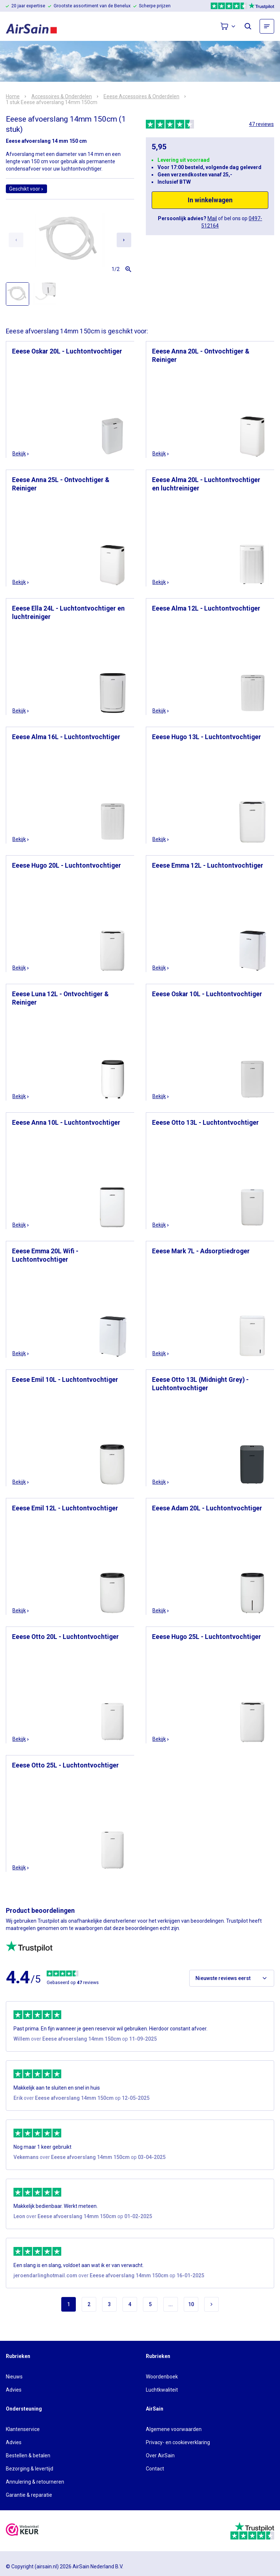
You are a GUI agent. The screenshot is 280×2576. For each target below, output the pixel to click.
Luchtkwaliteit (162, 2390)
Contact (155, 2469)
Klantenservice (23, 2429)
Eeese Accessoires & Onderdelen (141, 96)
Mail (212, 218)
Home (13, 96)
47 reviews (261, 124)
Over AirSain (160, 2455)
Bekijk (21, 453)
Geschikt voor (26, 189)
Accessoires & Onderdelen (61, 96)
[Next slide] (124, 240)
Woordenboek (162, 2377)
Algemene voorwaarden (174, 2429)
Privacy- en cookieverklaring (178, 2442)
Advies (14, 2390)
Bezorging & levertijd (29, 2469)
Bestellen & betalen (28, 2455)
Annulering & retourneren (35, 2482)
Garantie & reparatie (29, 2495)
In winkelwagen (210, 200)
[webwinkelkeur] (22, 2530)
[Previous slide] (16, 240)
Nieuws (14, 2377)
